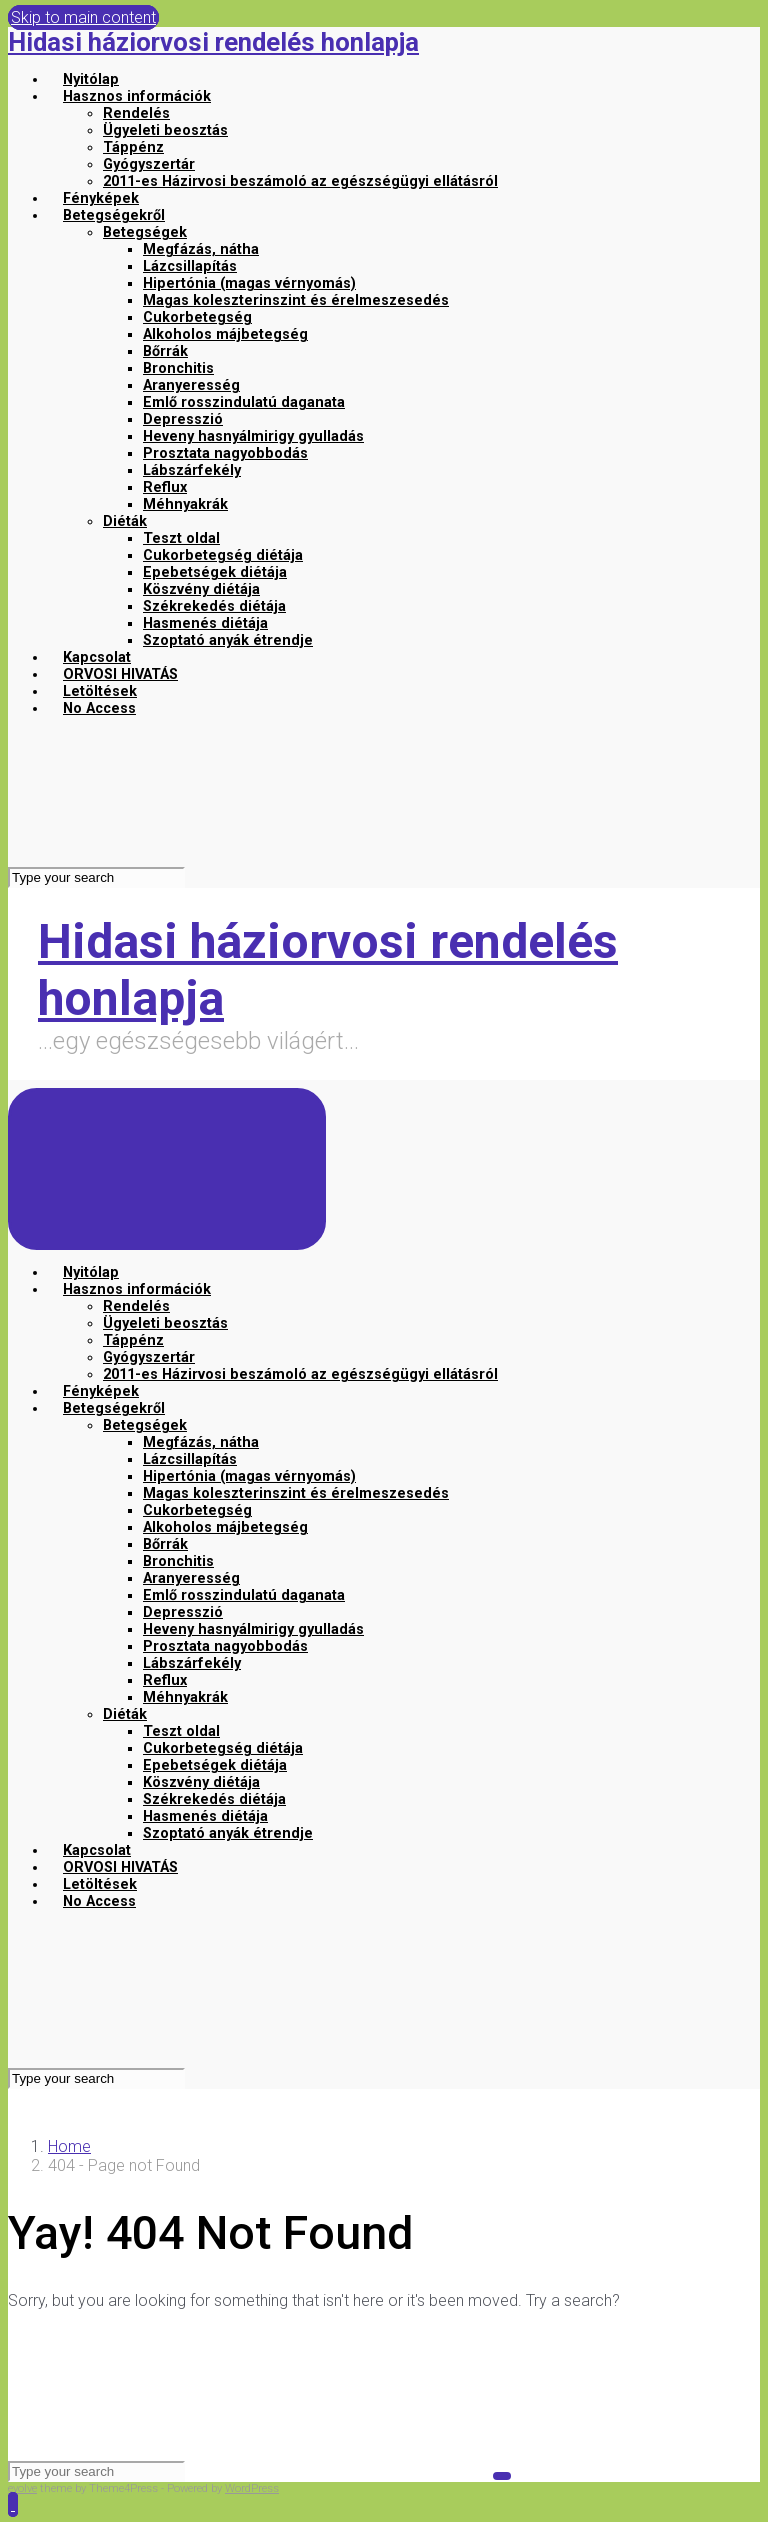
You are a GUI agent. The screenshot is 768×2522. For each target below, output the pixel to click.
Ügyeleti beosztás (165, 130)
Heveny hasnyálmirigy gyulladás (253, 436)
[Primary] (167, 1169)
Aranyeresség (191, 385)
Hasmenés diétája (205, 623)
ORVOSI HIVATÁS (120, 674)
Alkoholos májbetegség (225, 334)
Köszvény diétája (201, 589)
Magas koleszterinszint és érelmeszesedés (296, 300)
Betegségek (145, 232)
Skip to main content (83, 17)
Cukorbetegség (197, 317)
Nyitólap (91, 79)
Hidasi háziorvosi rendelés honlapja (213, 42)
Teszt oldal (181, 538)
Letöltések (100, 691)
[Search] (96, 877)
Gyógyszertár (149, 164)
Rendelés (136, 113)
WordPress (252, 2488)
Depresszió (183, 419)
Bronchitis (178, 368)
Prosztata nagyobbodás (225, 453)
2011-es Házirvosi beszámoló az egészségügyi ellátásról (300, 181)
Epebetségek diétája (215, 572)
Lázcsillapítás (190, 266)
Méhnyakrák (185, 504)
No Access (99, 708)
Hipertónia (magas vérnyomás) (249, 283)
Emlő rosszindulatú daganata (244, 402)
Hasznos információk (137, 96)
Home (69, 2146)
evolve (22, 2488)
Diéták (125, 521)
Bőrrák (165, 351)
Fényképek (101, 198)
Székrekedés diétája (214, 606)
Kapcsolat (97, 657)
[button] (13, 2504)
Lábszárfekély (192, 470)
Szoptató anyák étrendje (228, 640)
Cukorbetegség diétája (223, 555)
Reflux (165, 487)
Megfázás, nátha (201, 249)
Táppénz (133, 147)
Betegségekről (114, 215)
